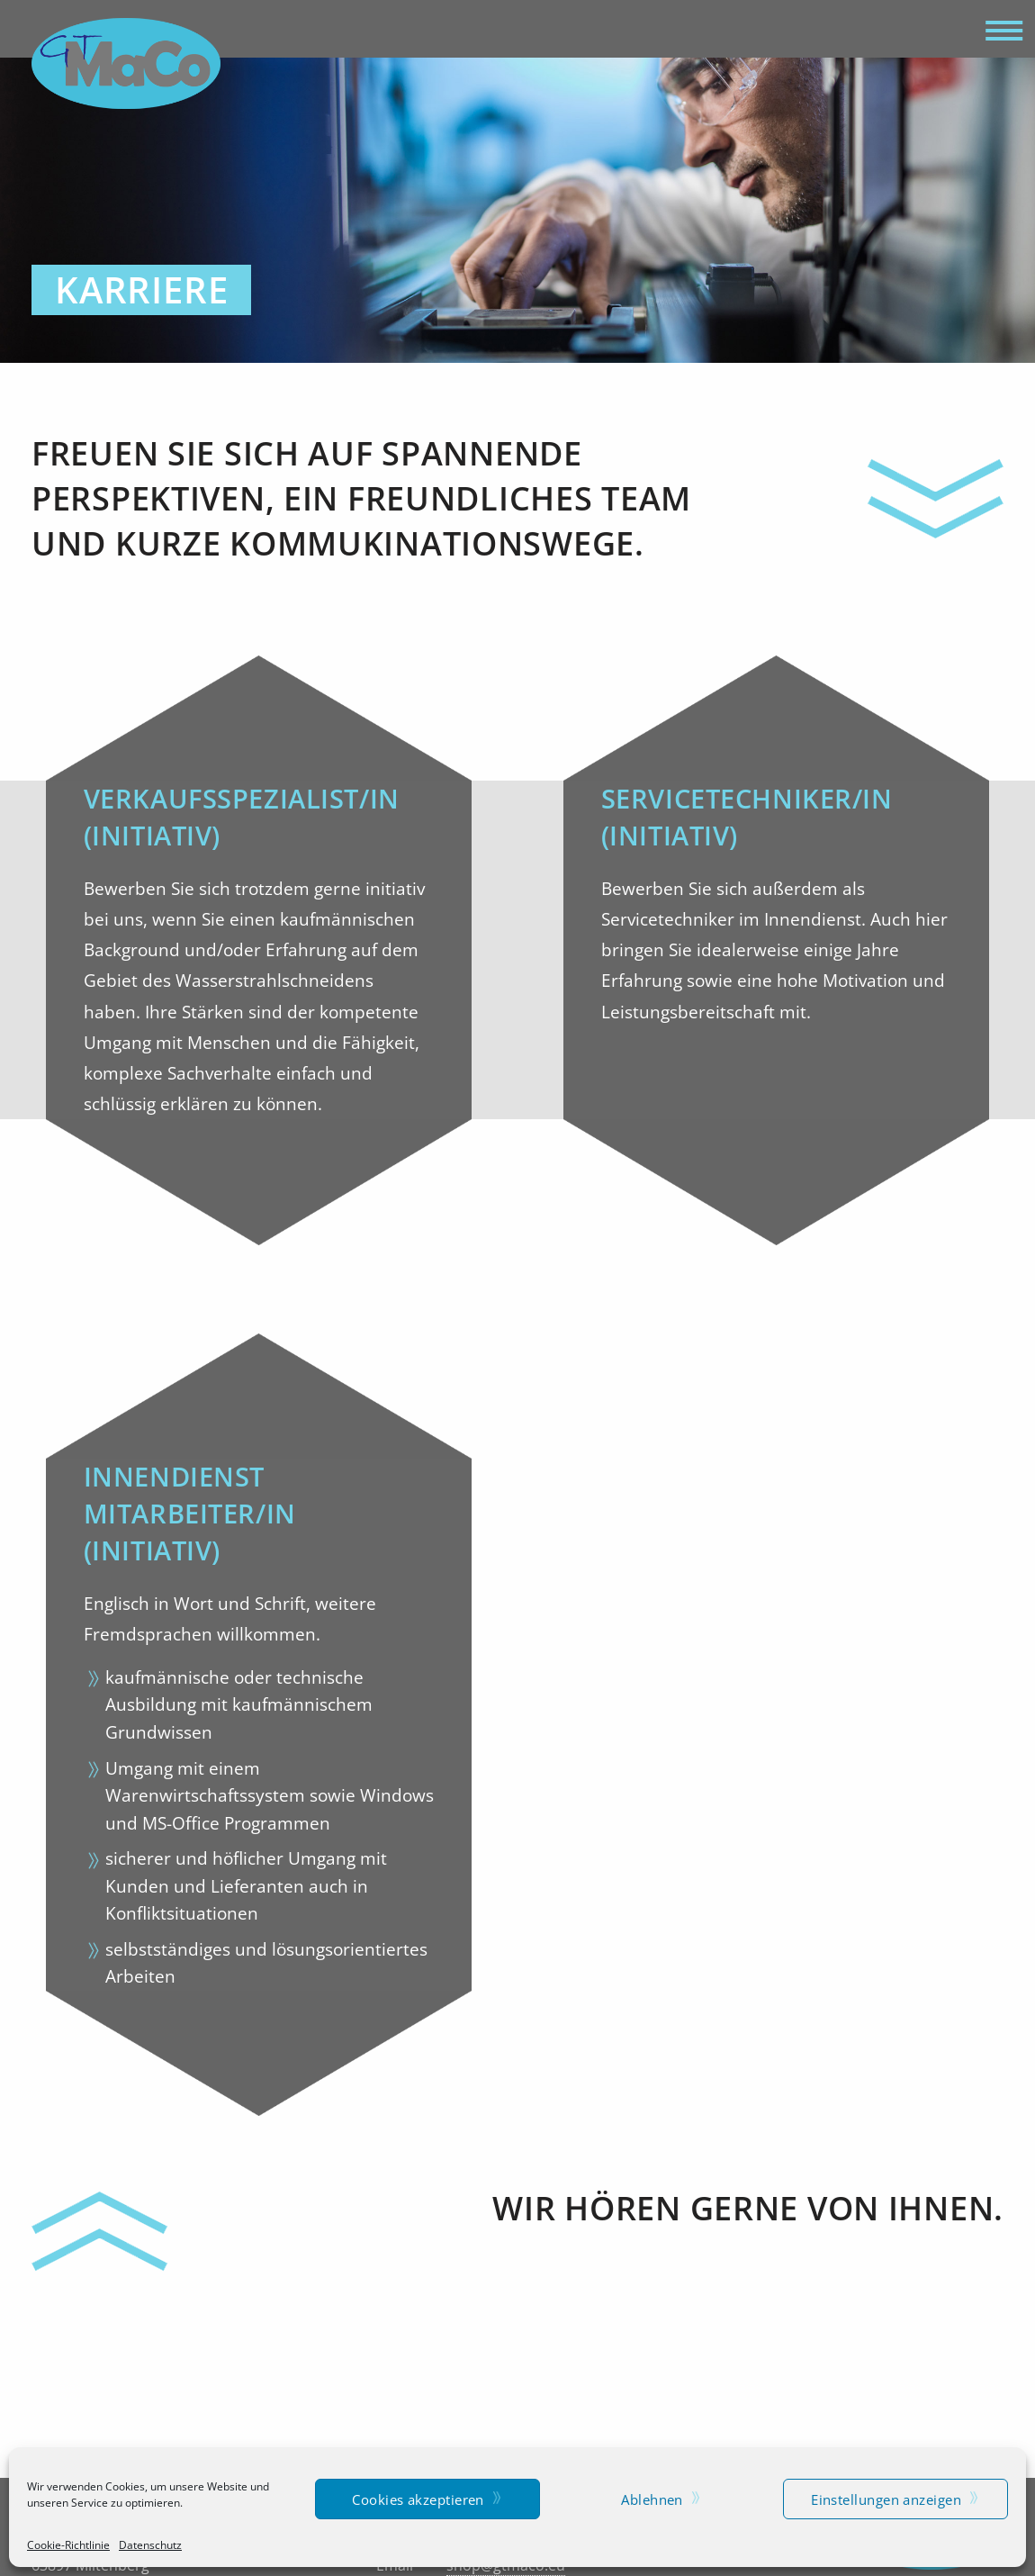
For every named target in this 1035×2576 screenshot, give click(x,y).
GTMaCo (126, 63)
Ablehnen (652, 2499)
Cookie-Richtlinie (68, 2545)
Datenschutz (150, 2545)
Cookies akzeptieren (418, 2499)
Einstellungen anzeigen (886, 2499)
